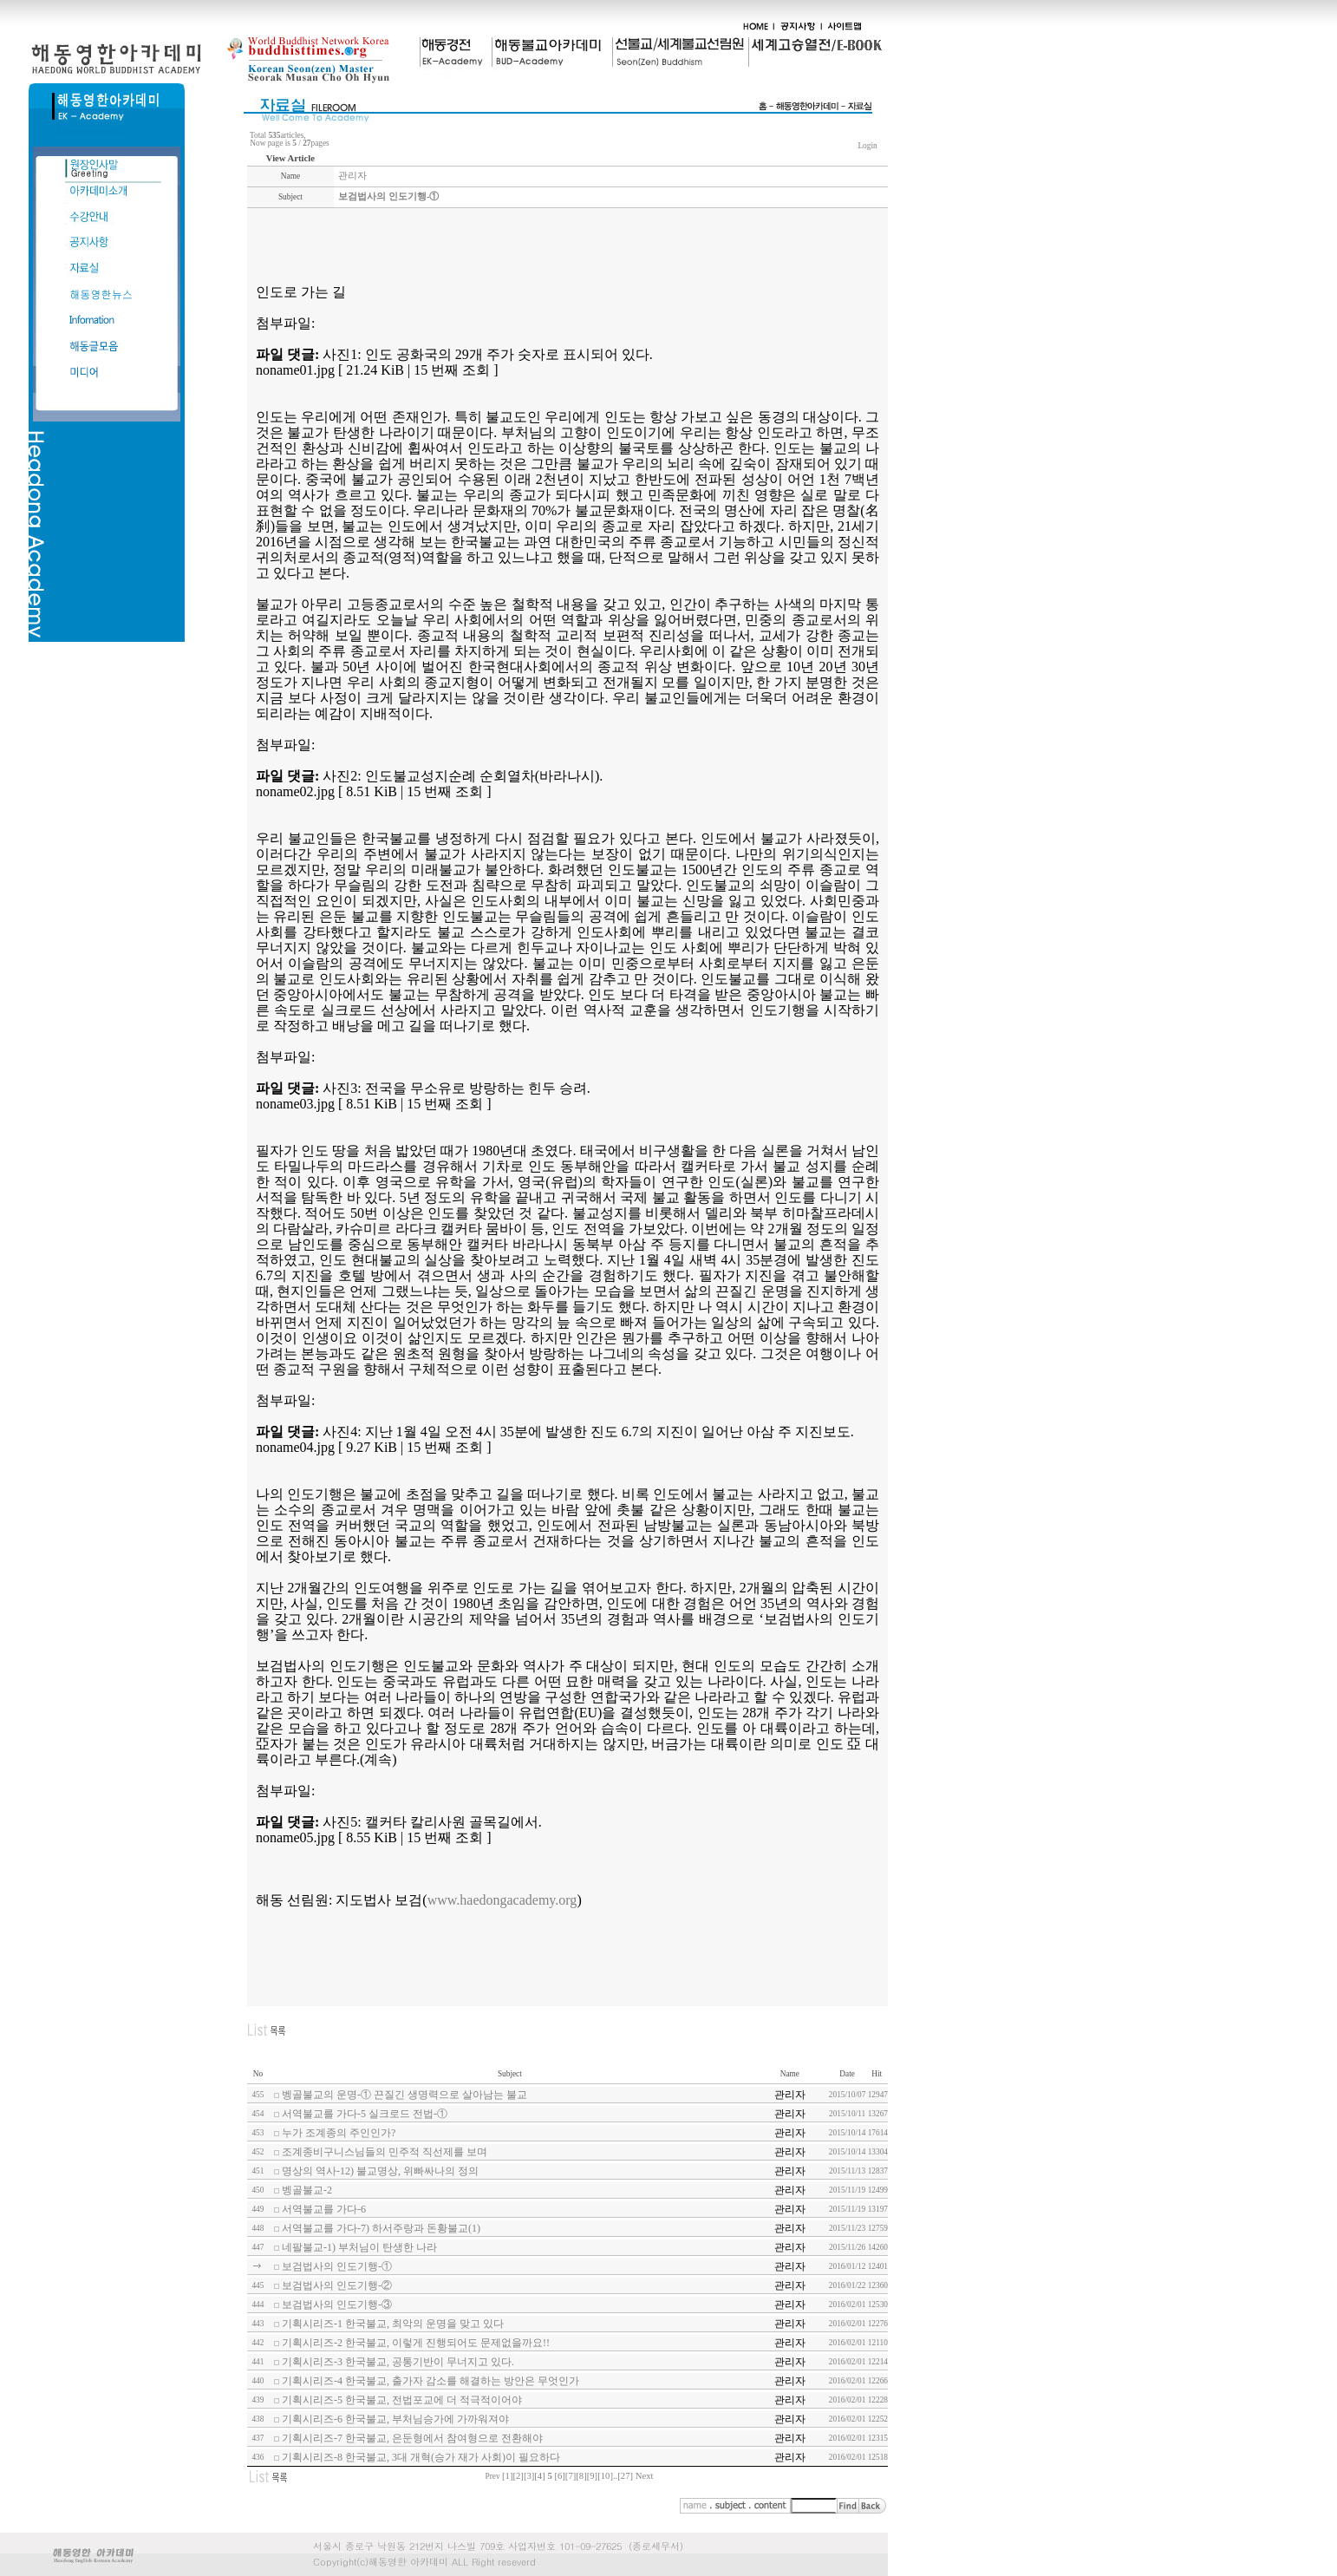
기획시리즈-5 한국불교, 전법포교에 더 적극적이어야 (402, 2400)
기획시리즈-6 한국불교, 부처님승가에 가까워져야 (395, 2419)
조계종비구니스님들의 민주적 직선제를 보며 (384, 2152)
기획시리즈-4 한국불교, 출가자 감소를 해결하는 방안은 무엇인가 (430, 2381)
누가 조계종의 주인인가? (338, 2133)
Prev (493, 2476)
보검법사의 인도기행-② (337, 2285)
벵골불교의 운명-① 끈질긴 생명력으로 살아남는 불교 (404, 2095)
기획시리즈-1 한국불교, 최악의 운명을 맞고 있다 (393, 2324)
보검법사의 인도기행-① (337, 2266)
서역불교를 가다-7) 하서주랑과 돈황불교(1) (381, 2228)
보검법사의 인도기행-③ (337, 2304)
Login (867, 145)
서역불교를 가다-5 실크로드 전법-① (364, 2114)
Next (645, 2476)
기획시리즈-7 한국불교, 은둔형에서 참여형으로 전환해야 (412, 2438)
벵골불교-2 (307, 2190)
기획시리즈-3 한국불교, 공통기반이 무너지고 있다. (398, 2362)
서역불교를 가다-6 (324, 2209)
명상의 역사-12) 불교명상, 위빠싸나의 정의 (380, 2171)
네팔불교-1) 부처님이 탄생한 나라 (359, 2247)
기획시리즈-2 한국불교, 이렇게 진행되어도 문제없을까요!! (416, 2343)
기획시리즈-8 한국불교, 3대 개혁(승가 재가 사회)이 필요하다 (421, 2457)
